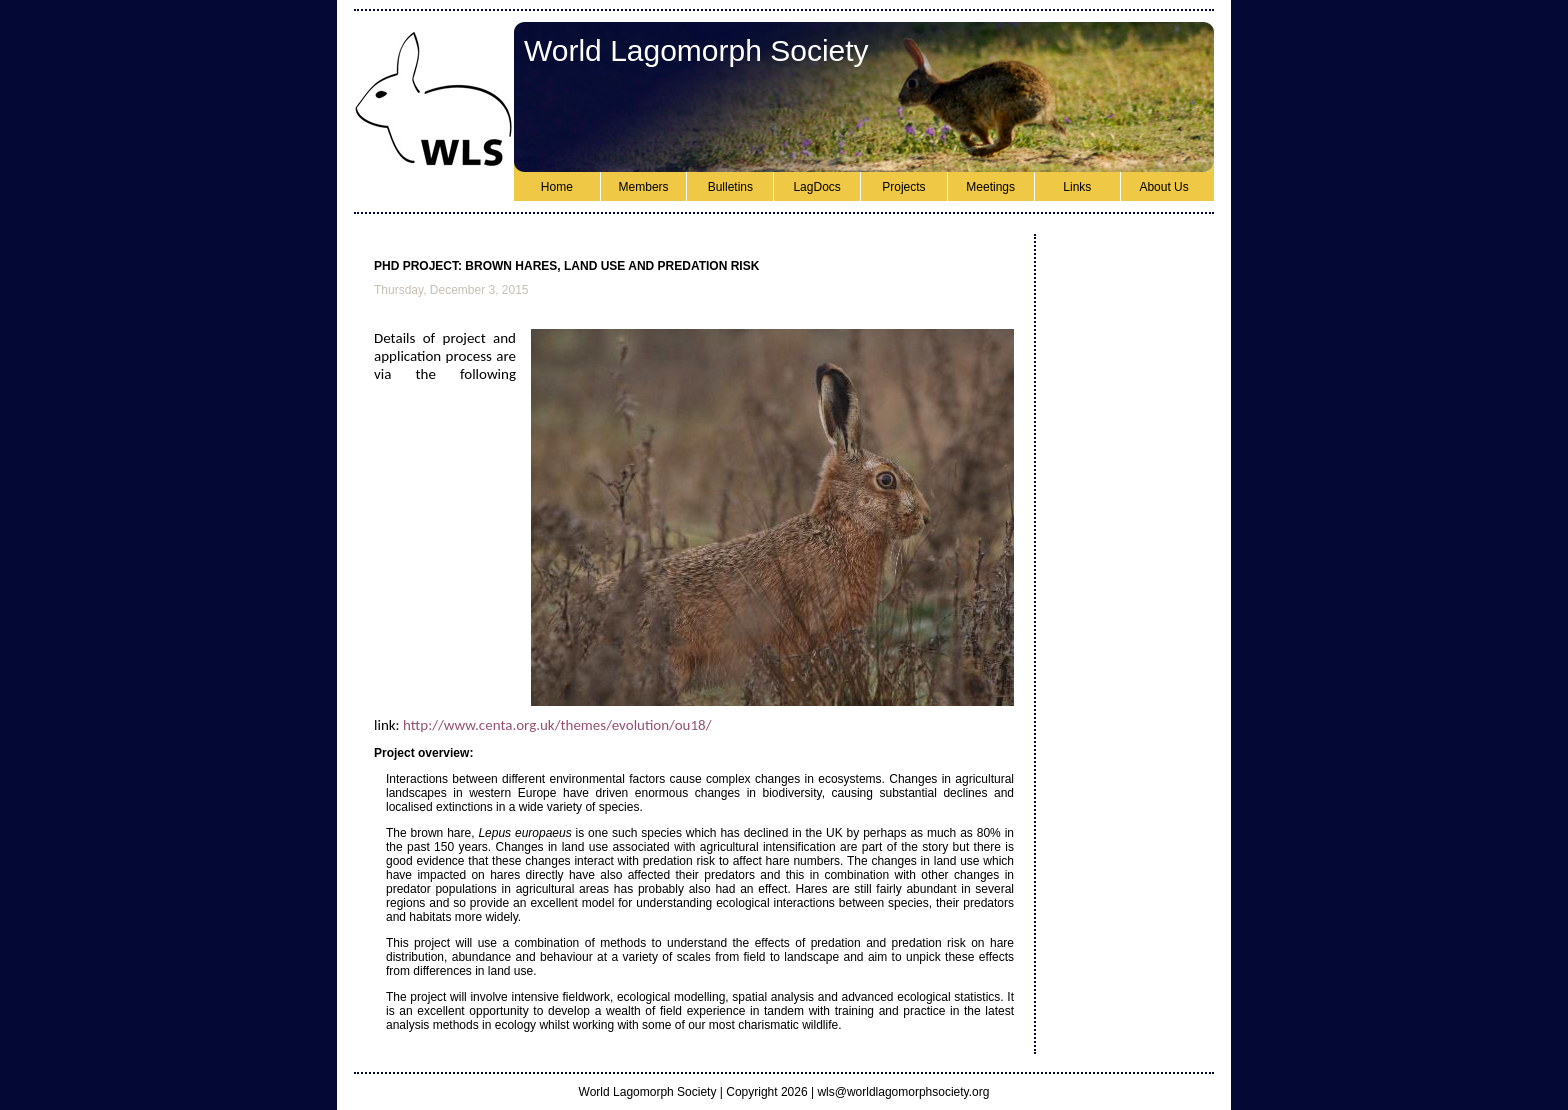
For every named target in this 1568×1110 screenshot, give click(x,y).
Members (644, 187)
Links (1077, 187)
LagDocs (816, 187)
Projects (903, 187)
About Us (1163, 187)
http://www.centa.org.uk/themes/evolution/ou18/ (557, 725)
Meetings (990, 187)
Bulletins (730, 187)
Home (557, 187)
